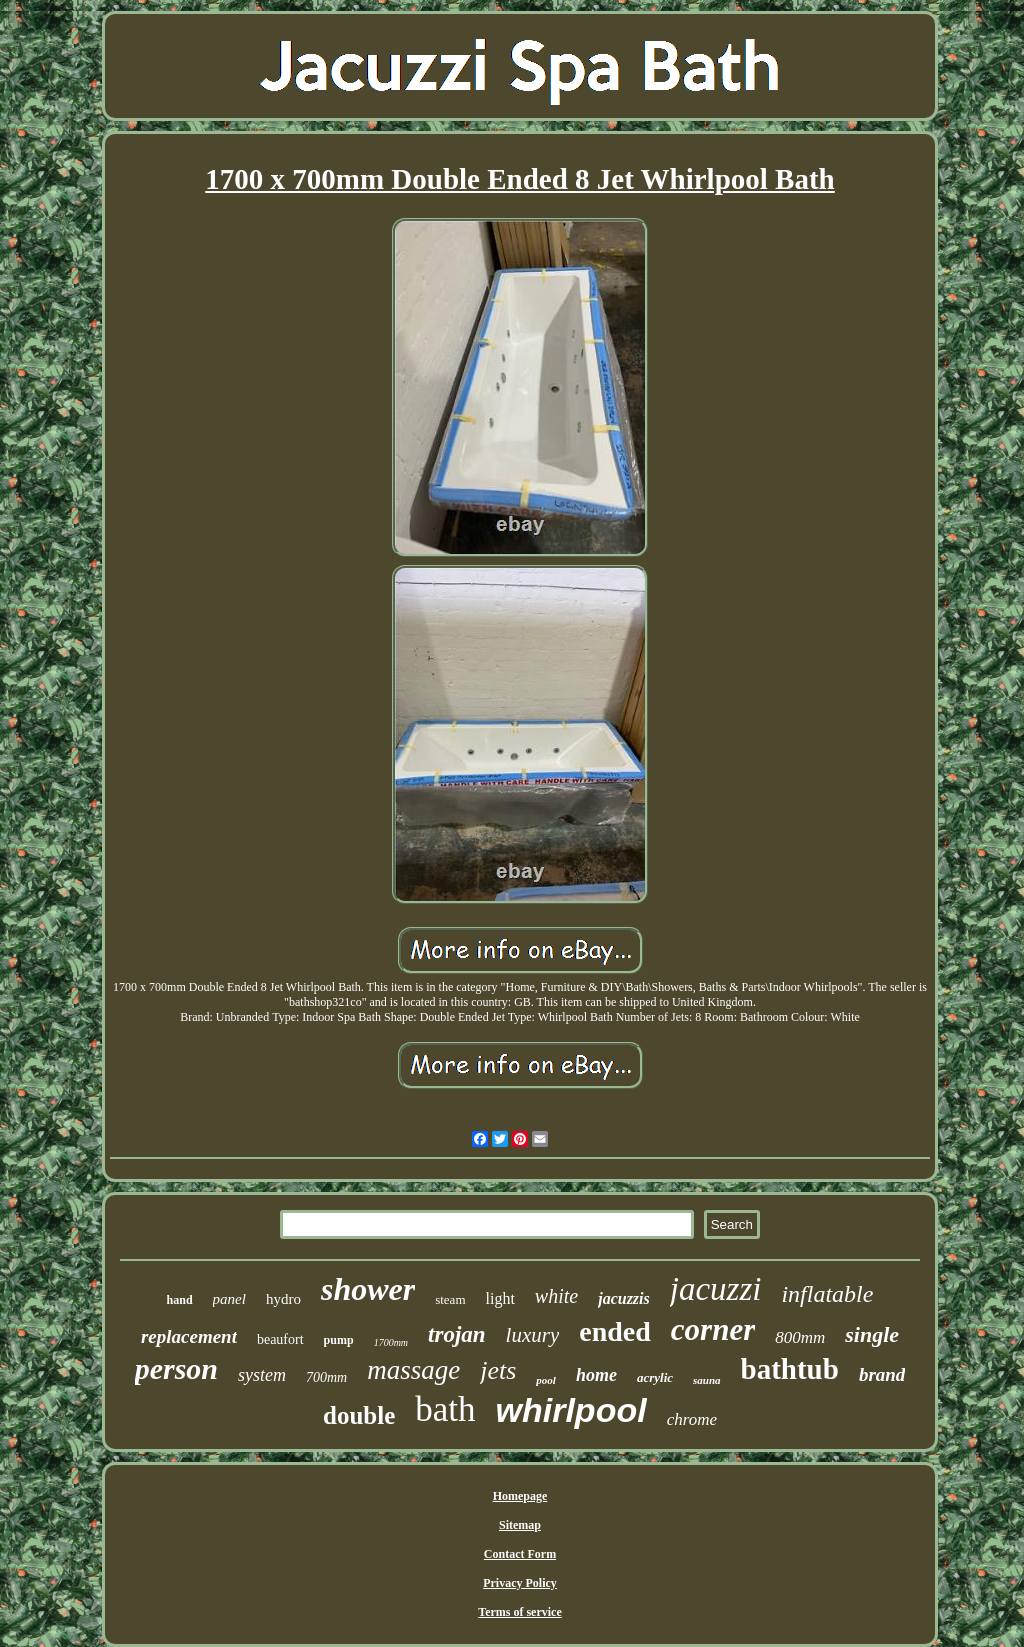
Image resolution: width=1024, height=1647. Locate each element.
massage (413, 1370)
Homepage (520, 1496)
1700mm (391, 1342)
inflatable (827, 1294)
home (596, 1375)
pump (339, 1340)
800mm (800, 1337)
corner (713, 1329)
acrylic (655, 1377)
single (872, 1334)
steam (450, 1299)
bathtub (790, 1369)
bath (445, 1409)
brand (882, 1374)
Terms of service (520, 1612)
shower (368, 1289)
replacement (189, 1336)
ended (615, 1331)
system (262, 1375)
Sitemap (520, 1525)
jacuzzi (716, 1289)
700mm (326, 1377)
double (359, 1415)
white (556, 1296)
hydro (283, 1299)
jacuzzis (624, 1298)
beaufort (280, 1339)
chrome (692, 1419)
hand (180, 1300)
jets (498, 1370)
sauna (707, 1380)
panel (229, 1299)
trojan (457, 1334)
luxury (533, 1335)
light (500, 1298)
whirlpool (571, 1410)
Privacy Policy (520, 1583)
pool (546, 1380)
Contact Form (520, 1554)
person (176, 1368)
